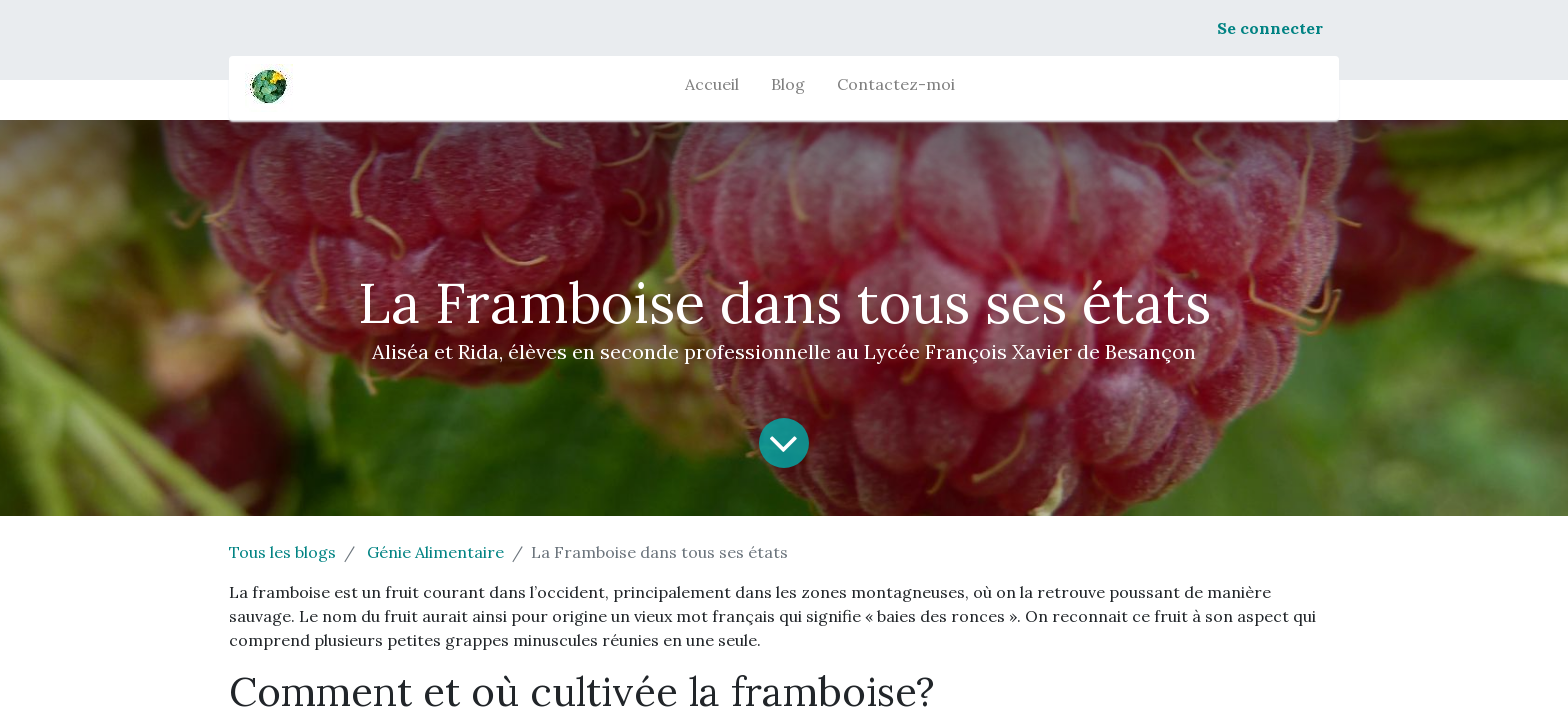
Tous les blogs (282, 552)
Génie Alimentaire (435, 552)
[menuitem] (712, 88)
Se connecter (1270, 28)
